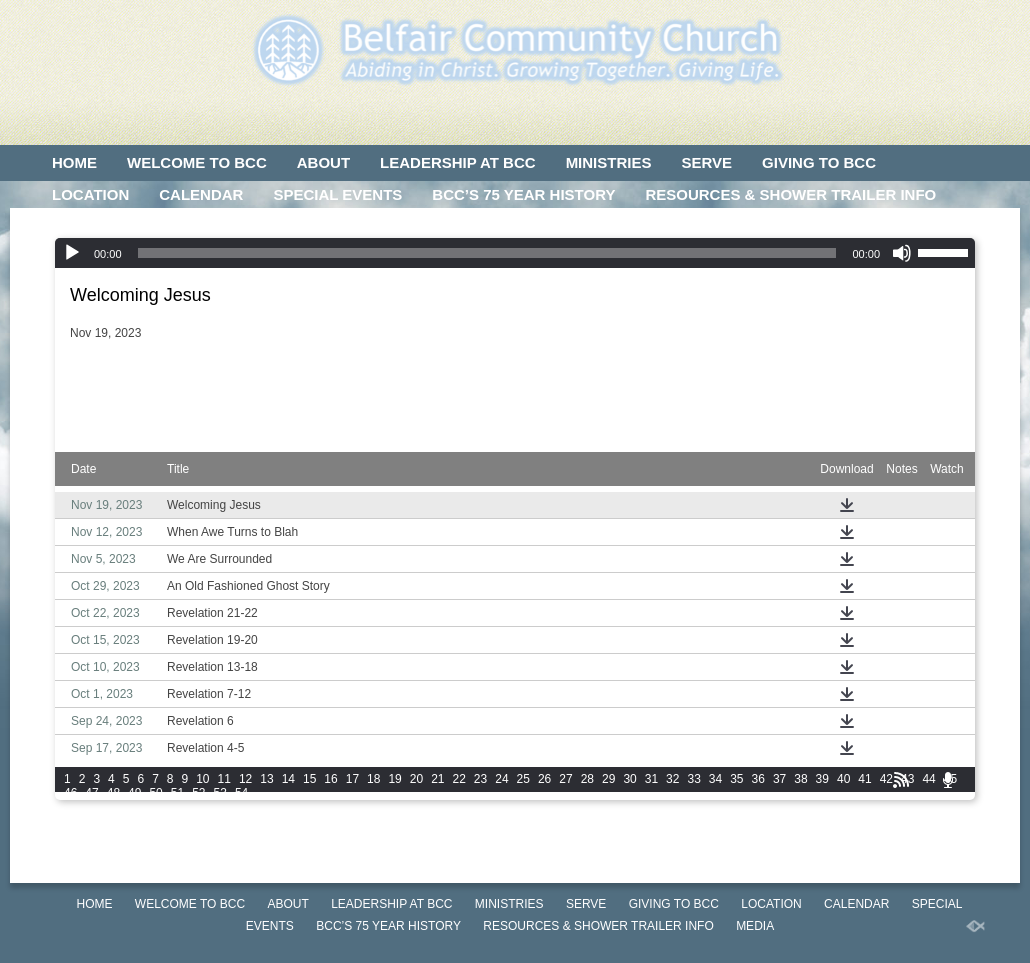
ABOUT (323, 162)
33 (693, 779)
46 (70, 793)
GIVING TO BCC (819, 162)
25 (523, 779)
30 (629, 779)
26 (544, 779)
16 (330, 779)
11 (224, 779)
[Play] (72, 253)
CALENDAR (201, 194)
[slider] (487, 253)
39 (822, 779)
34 (715, 779)
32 (672, 779)
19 (394, 779)
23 (480, 779)
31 (651, 779)
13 (266, 779)
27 (565, 779)
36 (758, 779)
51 (177, 793)
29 (608, 779)
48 (113, 793)
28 (587, 779)
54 (241, 793)
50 (155, 793)
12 (245, 779)
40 (843, 779)
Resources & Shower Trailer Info (790, 194)
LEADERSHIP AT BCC (458, 162)
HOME (74, 162)
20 (416, 779)
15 (309, 779)
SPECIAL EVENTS (337, 194)
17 (352, 779)
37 (779, 779)
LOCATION (90, 194)
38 (800, 779)
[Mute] (902, 253)
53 (220, 793)
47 (91, 793)
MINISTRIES (609, 162)
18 (373, 779)
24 (501, 779)
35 (736, 779)
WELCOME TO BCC (197, 162)
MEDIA (76, 226)
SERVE (706, 162)
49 (134, 793)
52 (198, 793)
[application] (515, 253)
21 (437, 779)
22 (459, 779)
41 (864, 779)
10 (202, 779)
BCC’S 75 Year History (523, 194)
